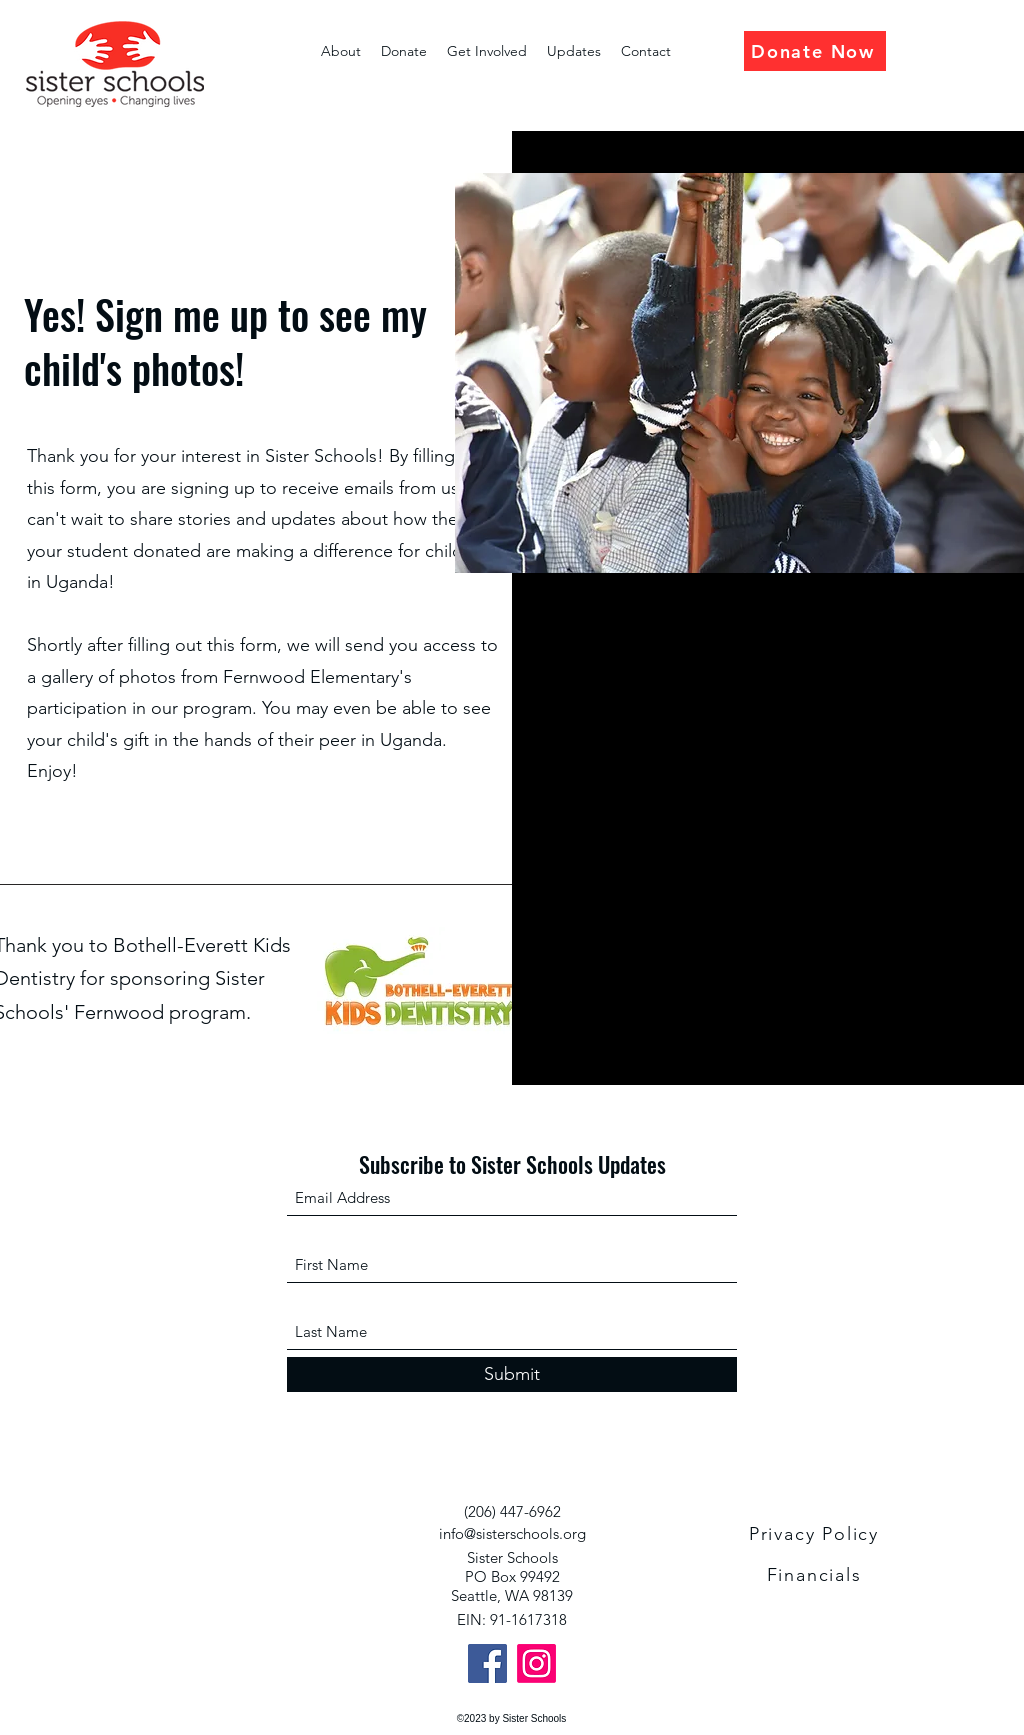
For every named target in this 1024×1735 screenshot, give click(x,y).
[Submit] (512, 1374)
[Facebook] (487, 1663)
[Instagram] (536, 1663)
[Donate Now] (815, 51)
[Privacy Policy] (816, 1534)
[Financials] (816, 1575)
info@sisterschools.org (512, 1533)
